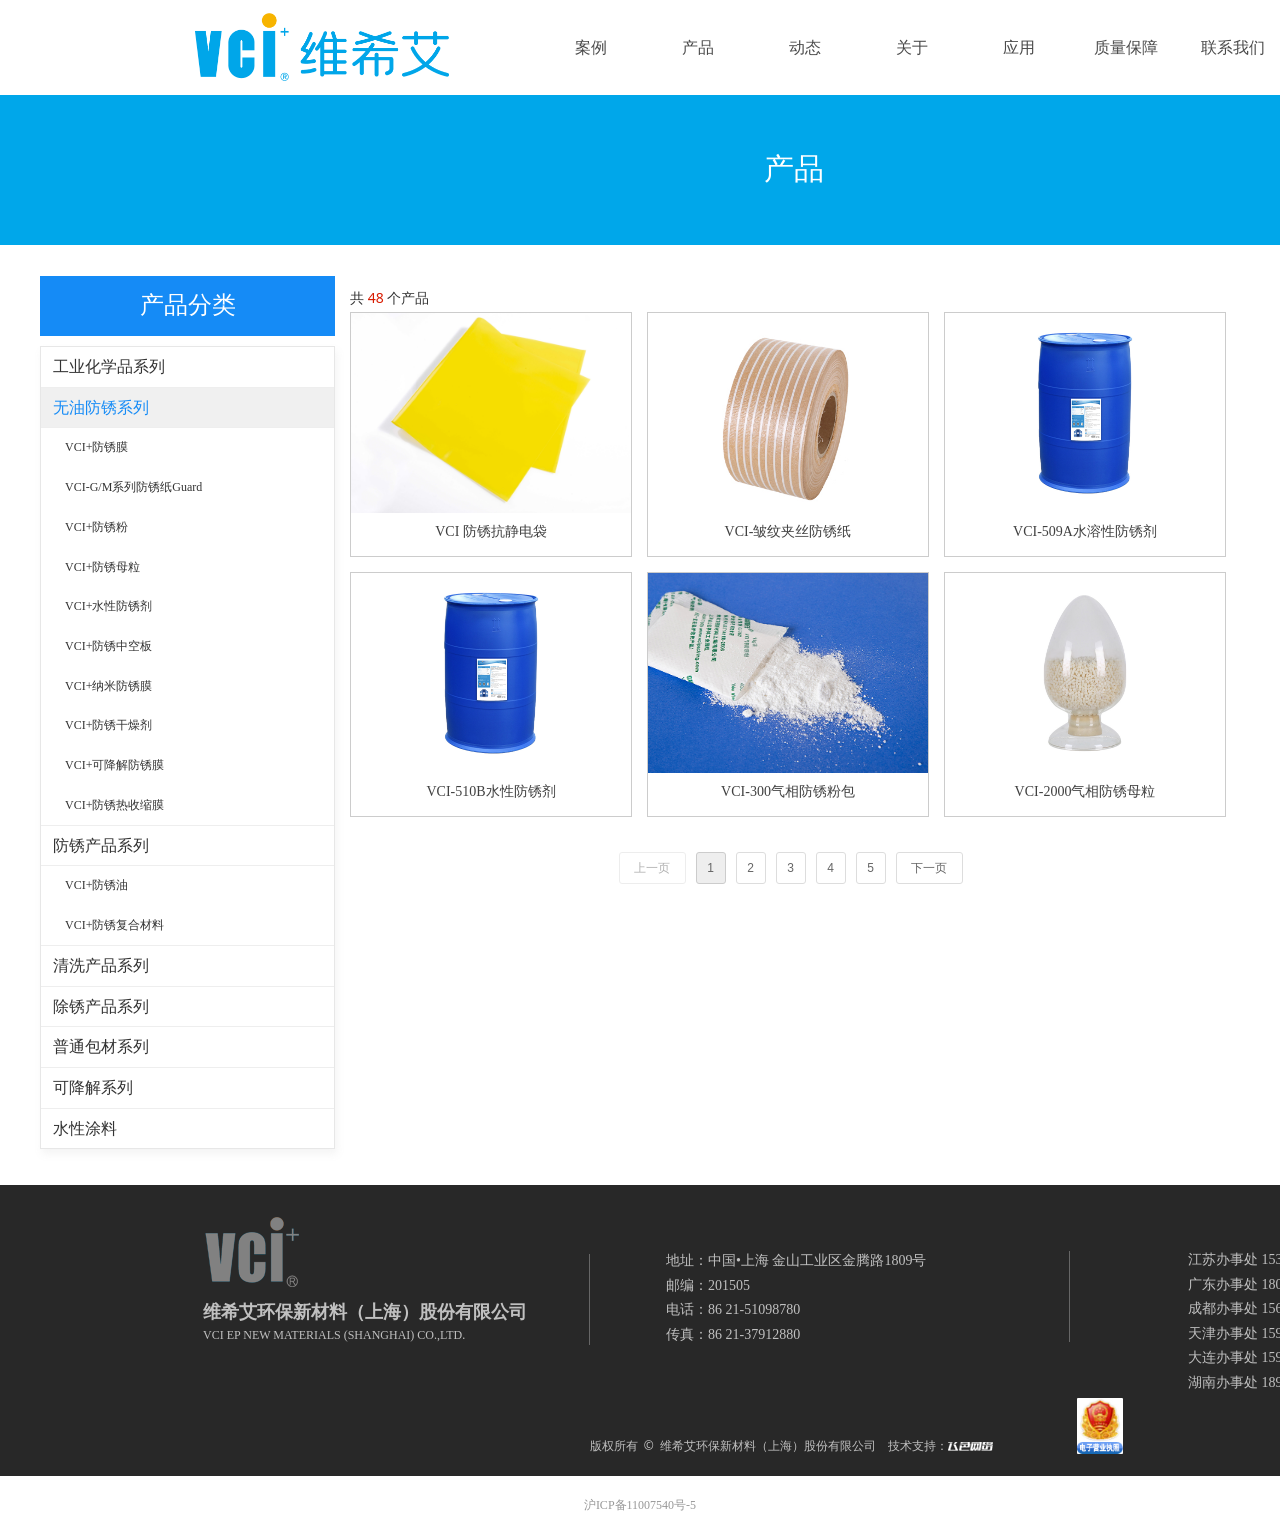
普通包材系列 (101, 1046)
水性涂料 (85, 1128)
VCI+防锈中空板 (108, 646)
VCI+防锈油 (96, 885)
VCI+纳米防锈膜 (108, 686)
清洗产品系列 (101, 965)
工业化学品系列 (109, 366)
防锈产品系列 (101, 845)
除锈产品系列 (101, 1006)
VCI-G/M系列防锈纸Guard (133, 487)
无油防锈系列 (101, 407)
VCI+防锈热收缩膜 (114, 805)
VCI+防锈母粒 (102, 567)
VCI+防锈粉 (96, 527)
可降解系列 (93, 1087)
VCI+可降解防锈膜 (114, 765)
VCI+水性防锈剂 (108, 606)
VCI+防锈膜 (96, 447)
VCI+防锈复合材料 (114, 925)
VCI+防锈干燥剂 (108, 725)
